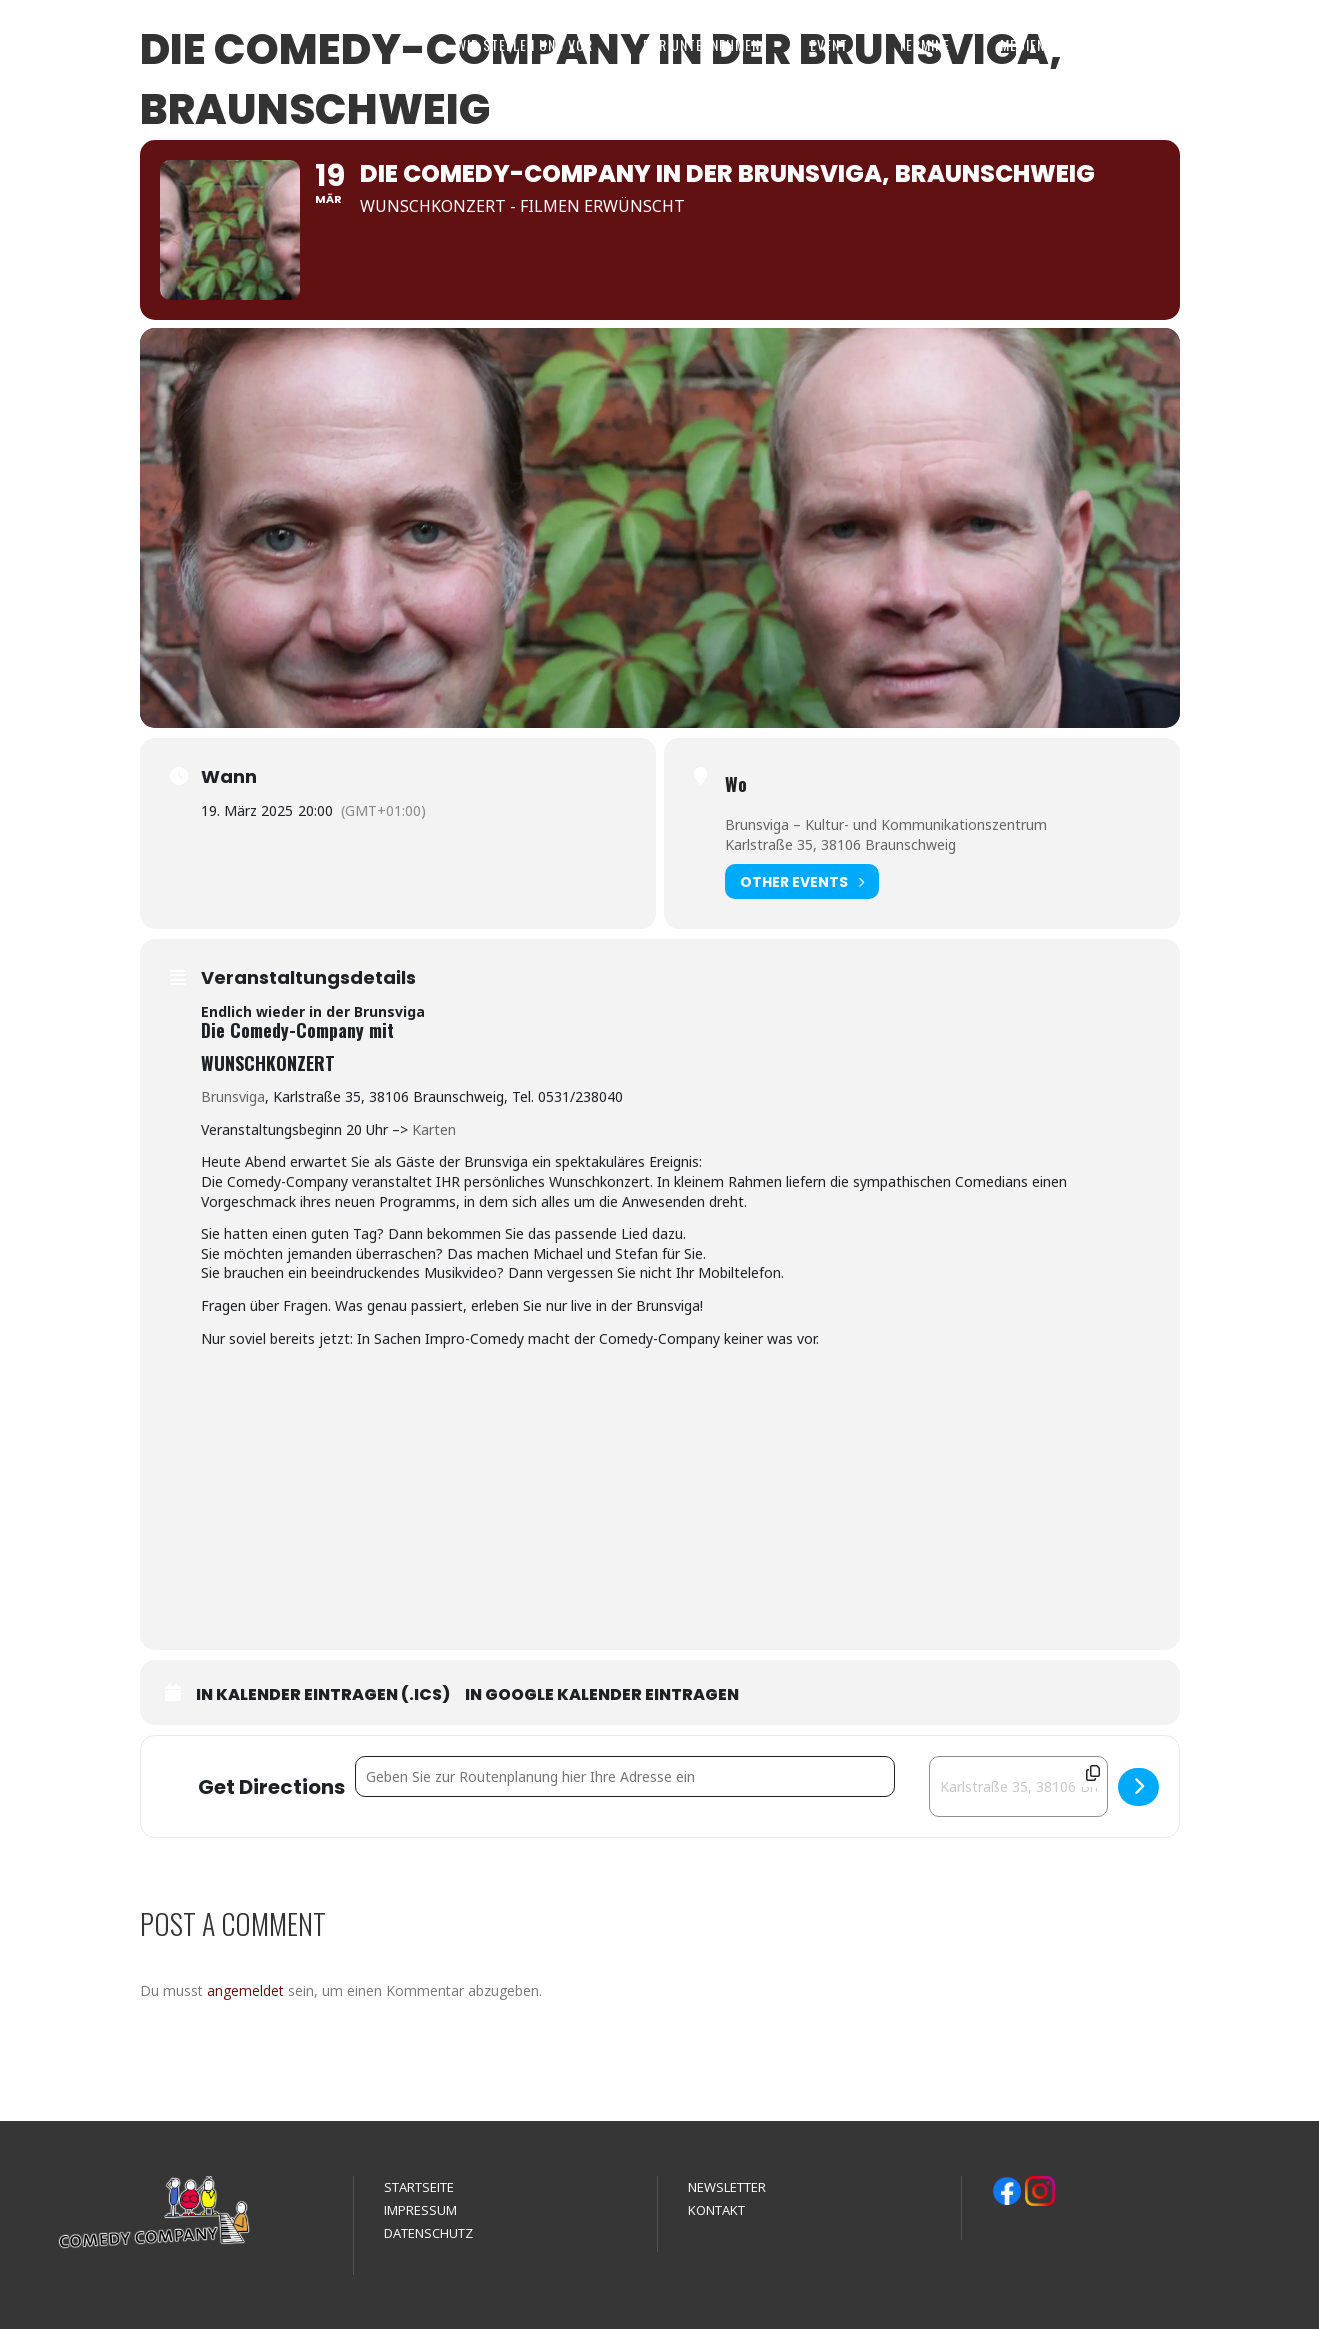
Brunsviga (233, 1096)
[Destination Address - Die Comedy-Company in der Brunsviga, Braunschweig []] (1018, 1786)
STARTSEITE (419, 2187)
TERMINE (924, 44)
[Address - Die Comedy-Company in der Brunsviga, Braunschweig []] (625, 1776)
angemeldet (245, 1990)
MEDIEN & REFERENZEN (1069, 44)
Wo (736, 784)
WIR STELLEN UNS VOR (524, 44)
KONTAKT (1216, 44)
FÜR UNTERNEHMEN (701, 44)
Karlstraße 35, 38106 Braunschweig (840, 844)
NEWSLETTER (727, 2187)
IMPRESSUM (420, 2210)
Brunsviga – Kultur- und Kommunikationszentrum (886, 824)
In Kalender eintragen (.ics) (323, 1695)
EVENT (829, 44)
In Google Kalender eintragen (602, 1695)
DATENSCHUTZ (428, 2233)
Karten (434, 1129)
